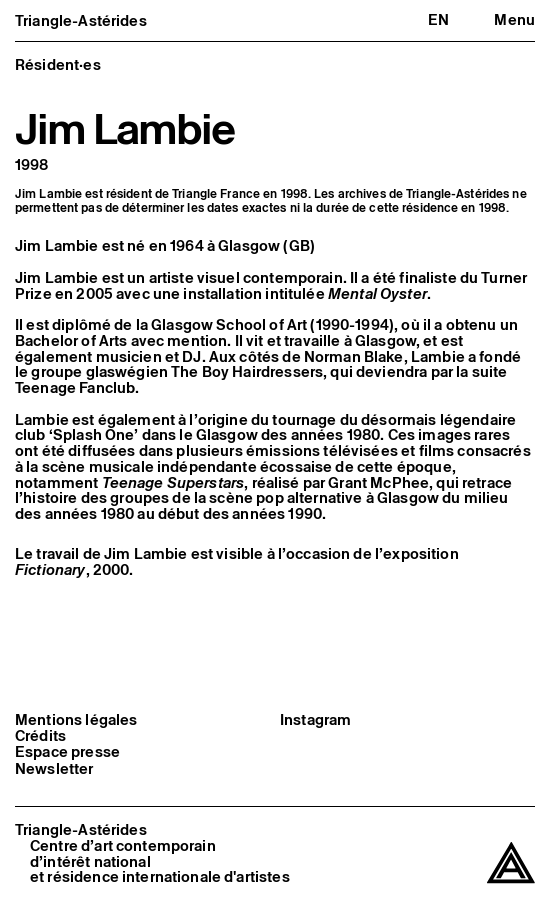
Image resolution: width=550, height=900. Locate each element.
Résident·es (58, 64)
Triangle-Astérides (81, 20)
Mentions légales (76, 720)
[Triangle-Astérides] (511, 863)
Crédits (40, 736)
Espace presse (67, 752)
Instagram (315, 720)
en (438, 19)
